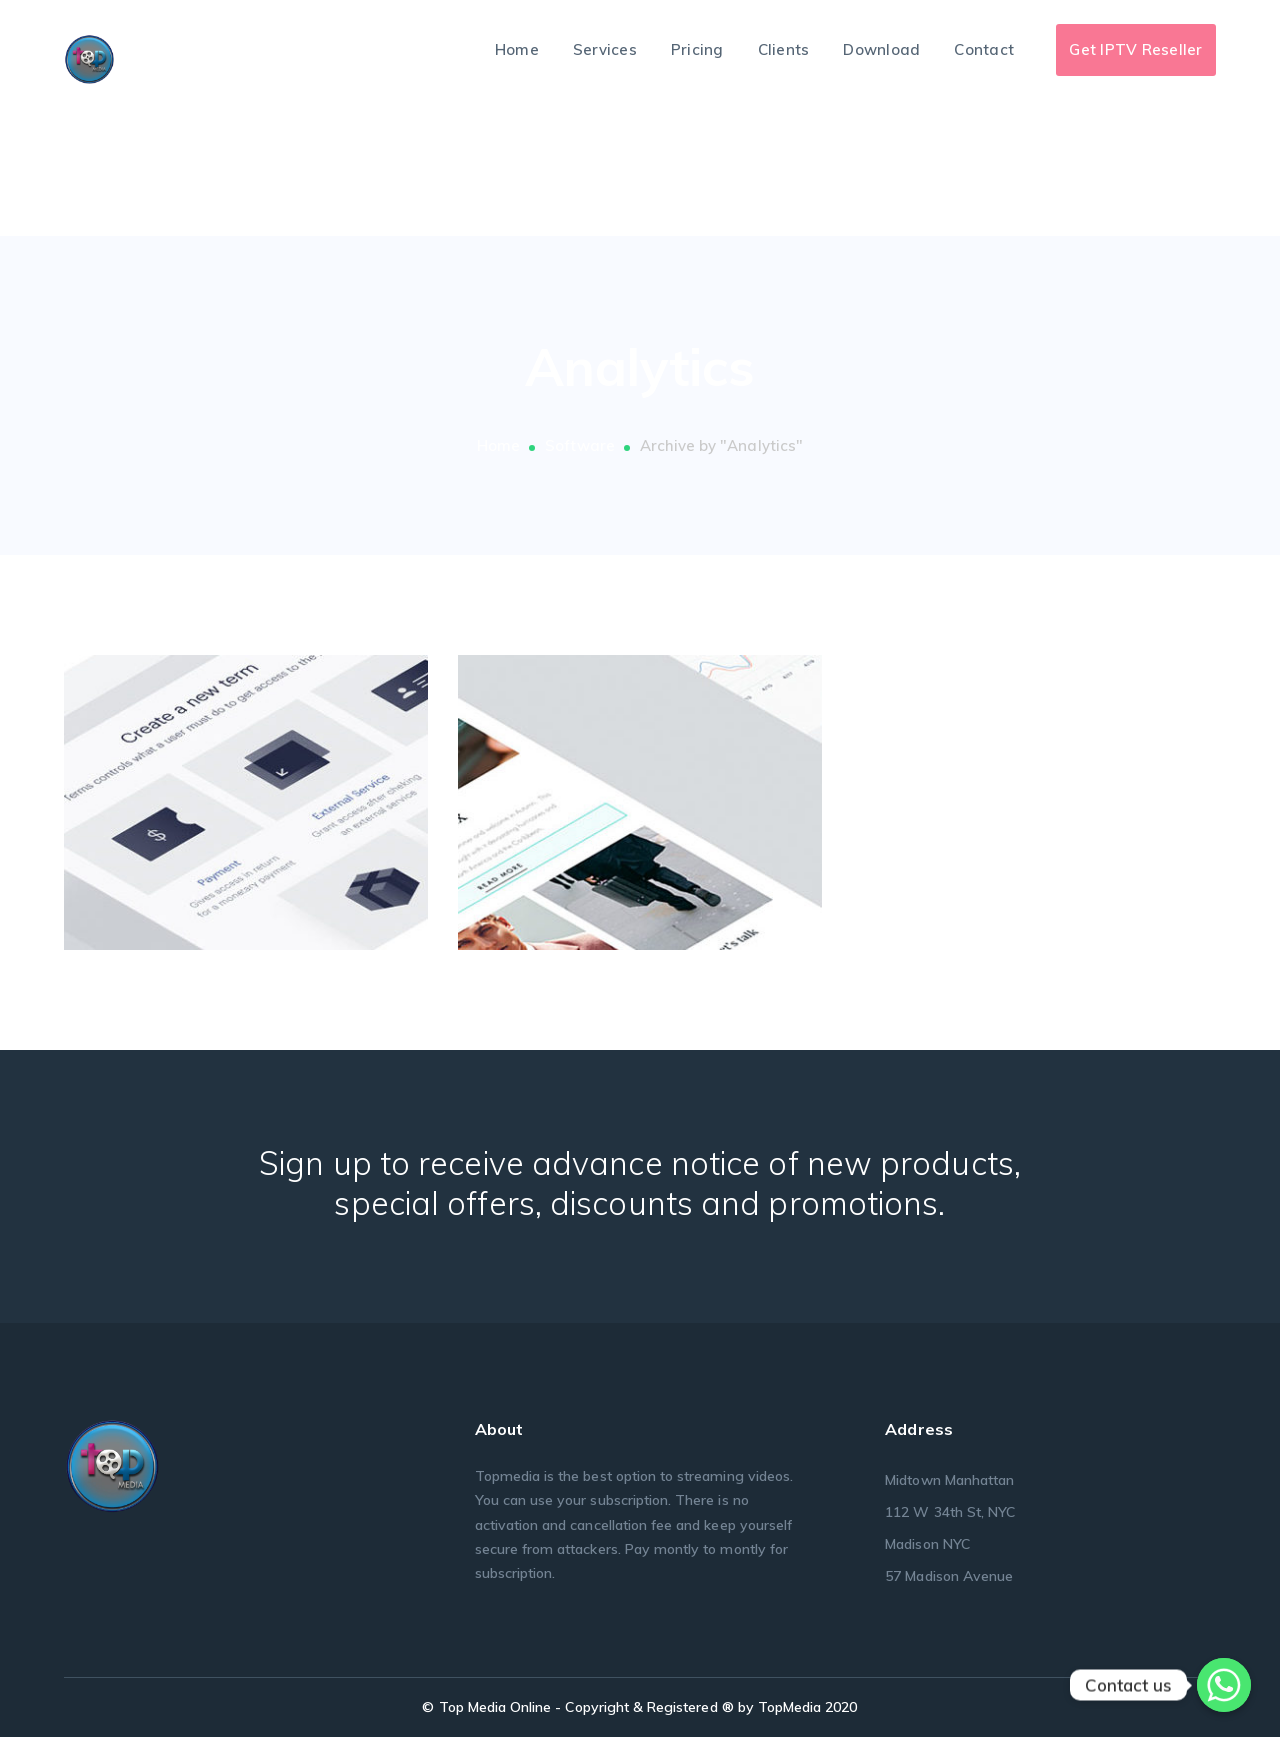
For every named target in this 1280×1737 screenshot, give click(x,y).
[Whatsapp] (1224, 1685)
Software (579, 445)
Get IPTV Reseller (1135, 49)
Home (498, 445)
